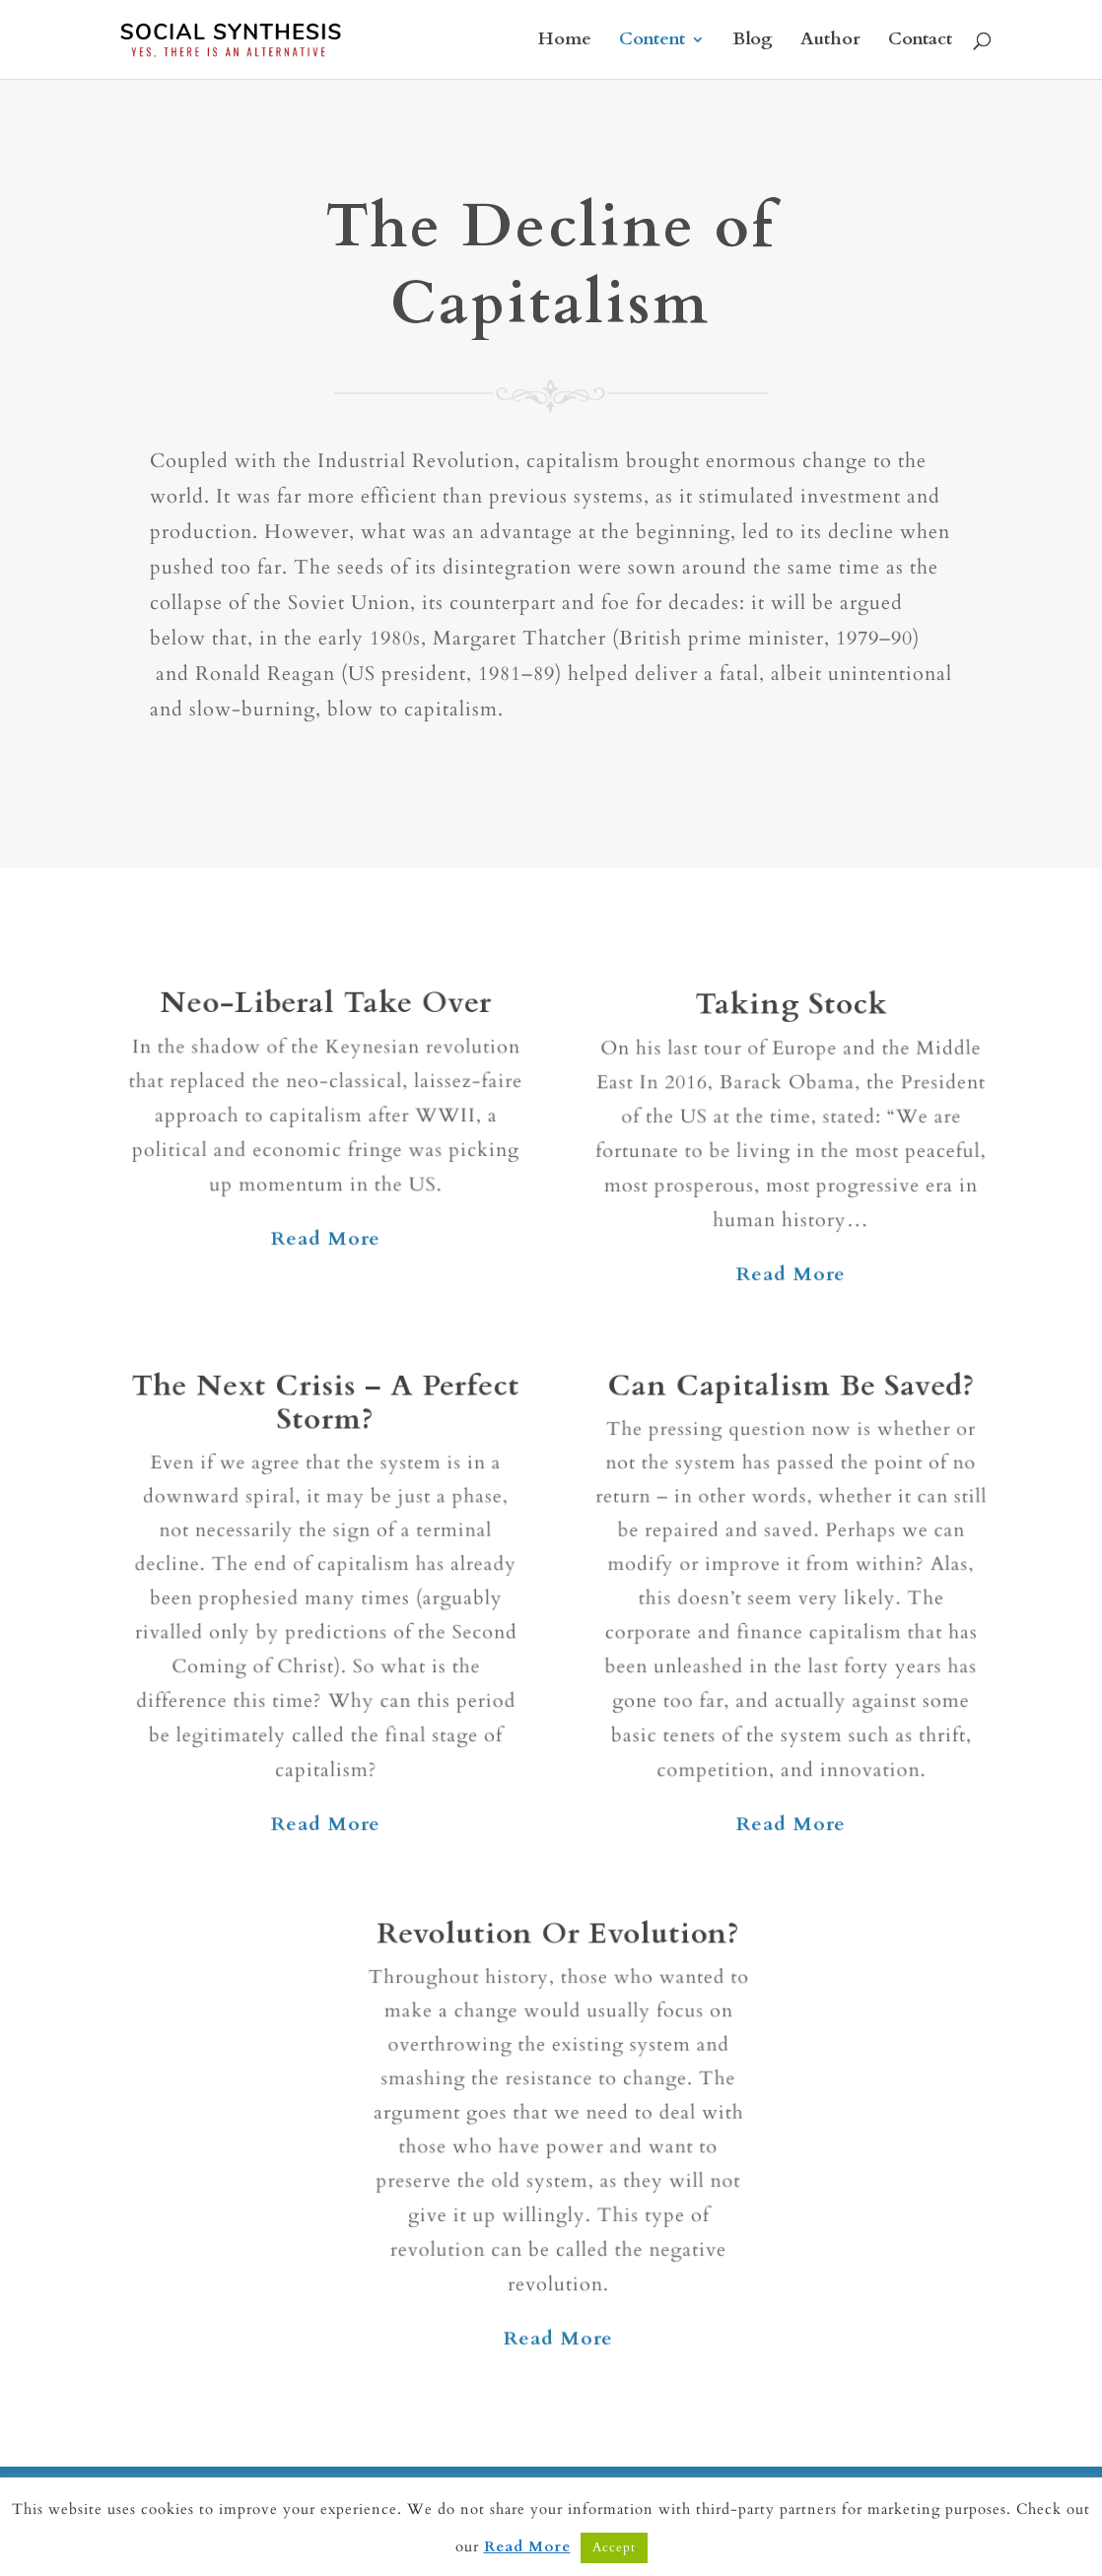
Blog (752, 42)
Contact (920, 42)
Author (830, 42)
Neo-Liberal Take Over (326, 1010)
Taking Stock (791, 1013)
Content (652, 42)
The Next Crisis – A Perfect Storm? (325, 1419)
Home (564, 42)
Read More (325, 1239)
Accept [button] (614, 2547)
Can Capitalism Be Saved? (790, 1403)
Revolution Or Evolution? (557, 1949)
